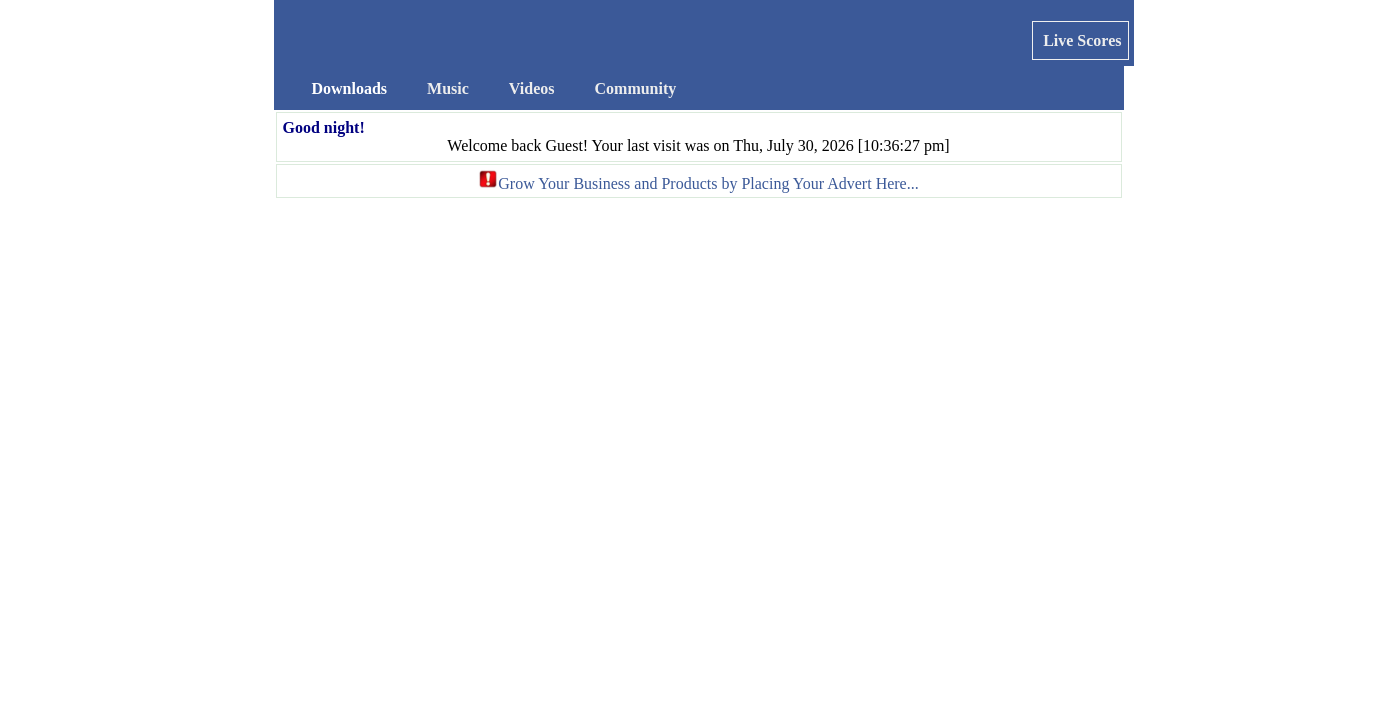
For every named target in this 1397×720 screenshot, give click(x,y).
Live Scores (1080, 40)
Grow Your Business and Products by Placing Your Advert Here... (708, 183)
